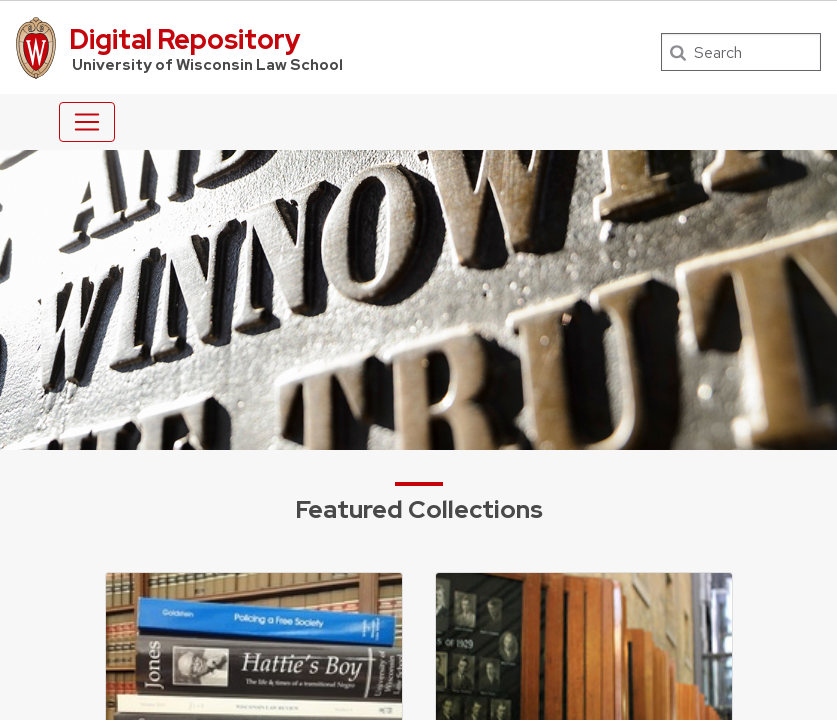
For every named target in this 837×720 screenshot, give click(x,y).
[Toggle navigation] (87, 122)
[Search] (741, 52)
